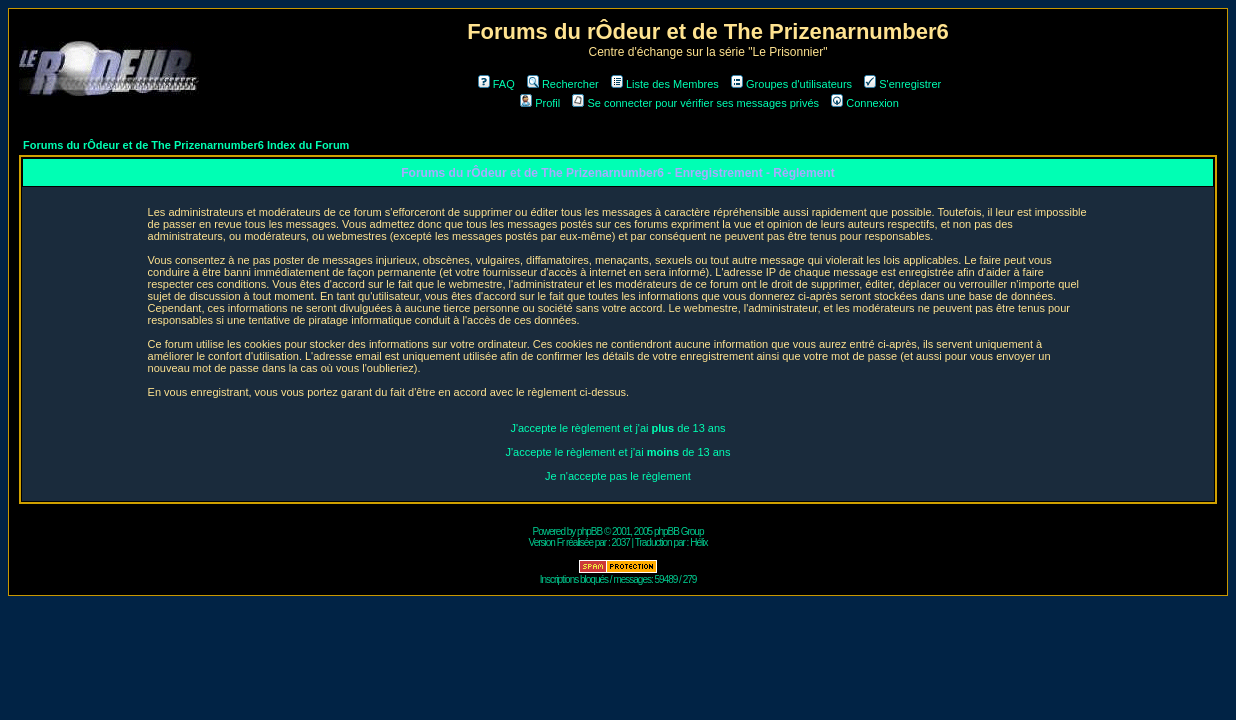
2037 (621, 542)
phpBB (589, 531)
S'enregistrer (902, 84)
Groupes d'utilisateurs (791, 84)
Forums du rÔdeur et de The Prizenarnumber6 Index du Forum (186, 145)
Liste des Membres (665, 84)
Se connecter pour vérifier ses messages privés (695, 103)
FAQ (496, 84)
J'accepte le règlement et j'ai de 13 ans (617, 428)
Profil (540, 103)
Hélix (698, 542)
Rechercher (563, 84)
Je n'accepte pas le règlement (618, 476)
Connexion (865, 103)
